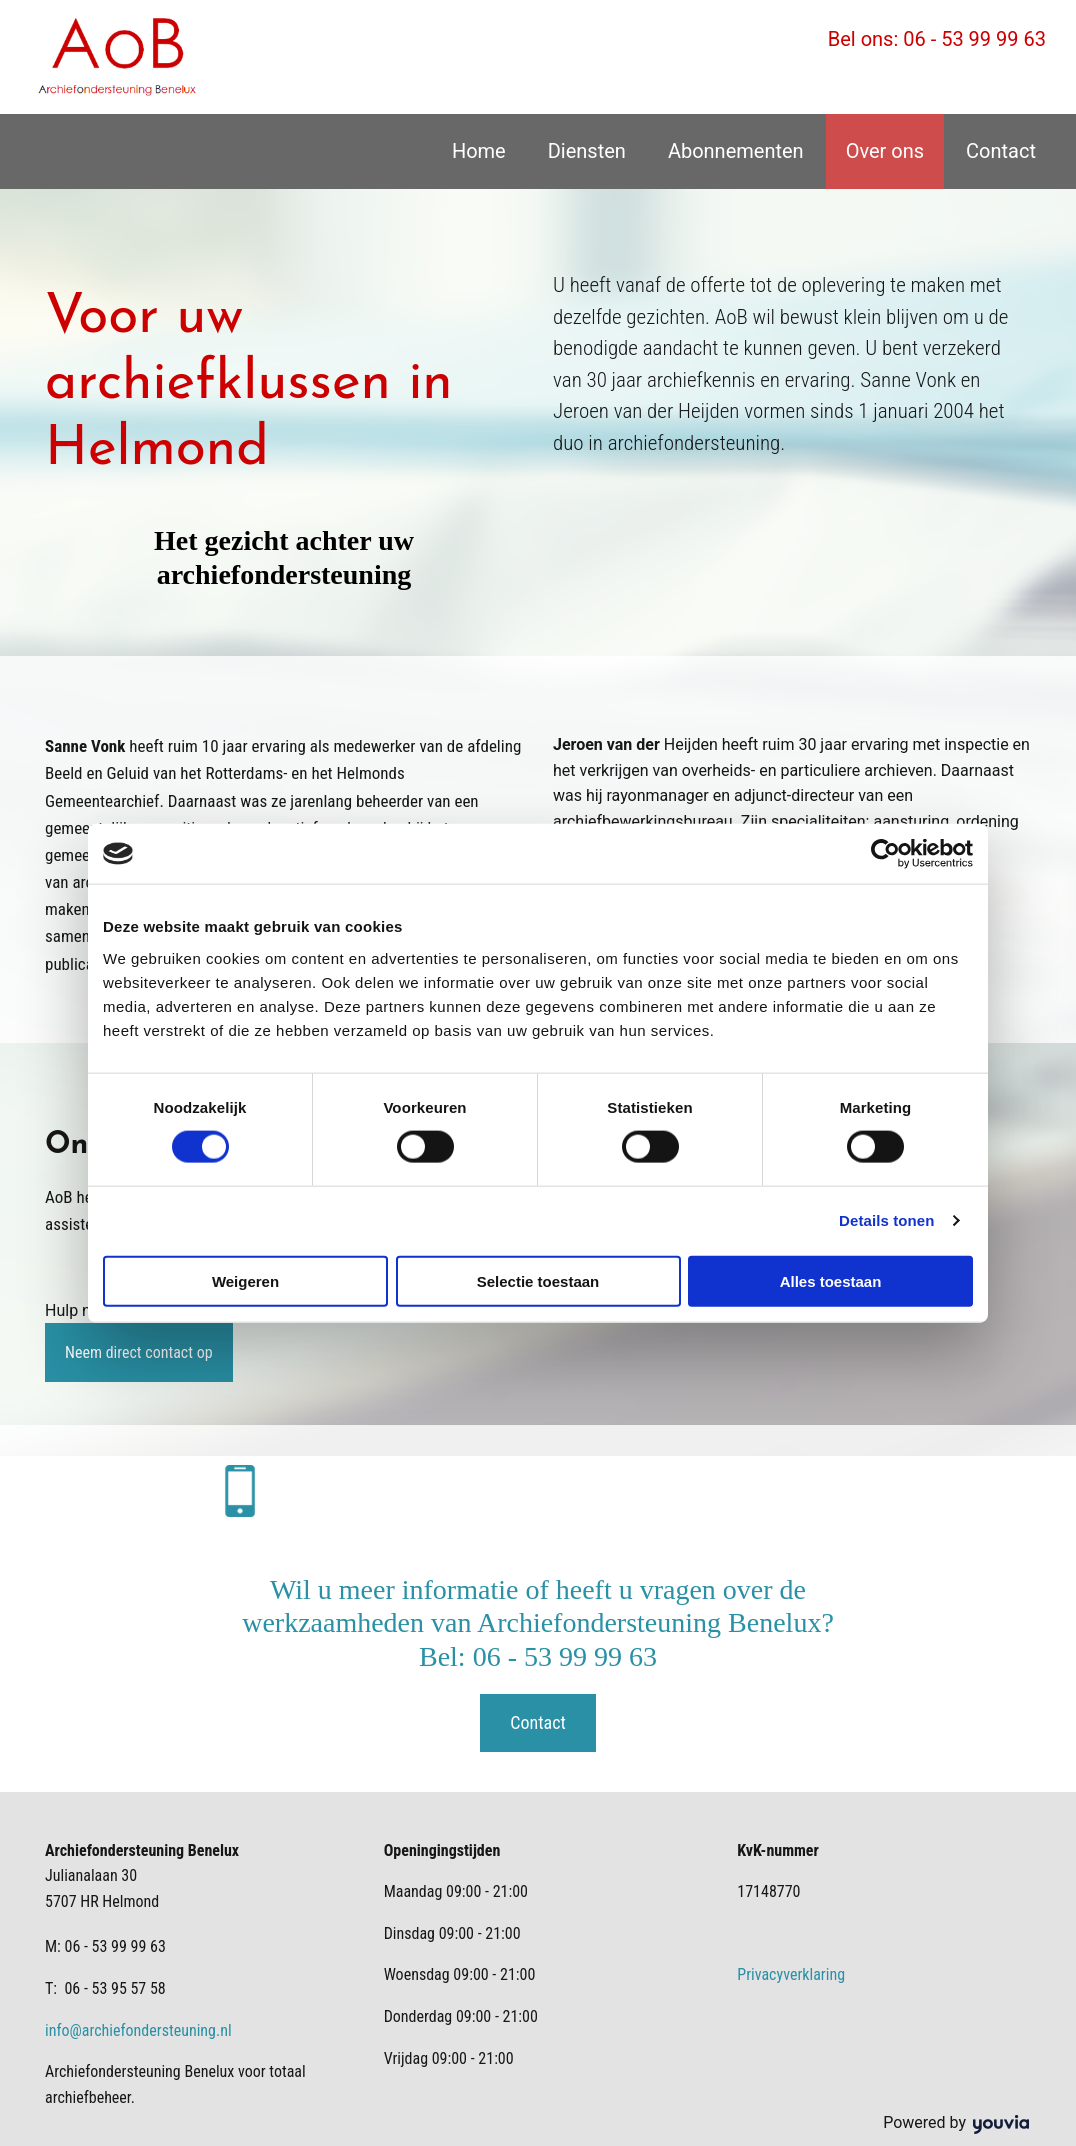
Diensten (587, 151)
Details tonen (886, 1220)
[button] (139, 1352)
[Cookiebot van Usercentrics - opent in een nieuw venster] (885, 854)
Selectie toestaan (538, 1280)
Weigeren (245, 1280)
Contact (1001, 151)
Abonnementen (736, 151)
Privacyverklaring (791, 1974)
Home (479, 151)
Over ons (885, 151)
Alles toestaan (831, 1280)
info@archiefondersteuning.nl (138, 2030)
